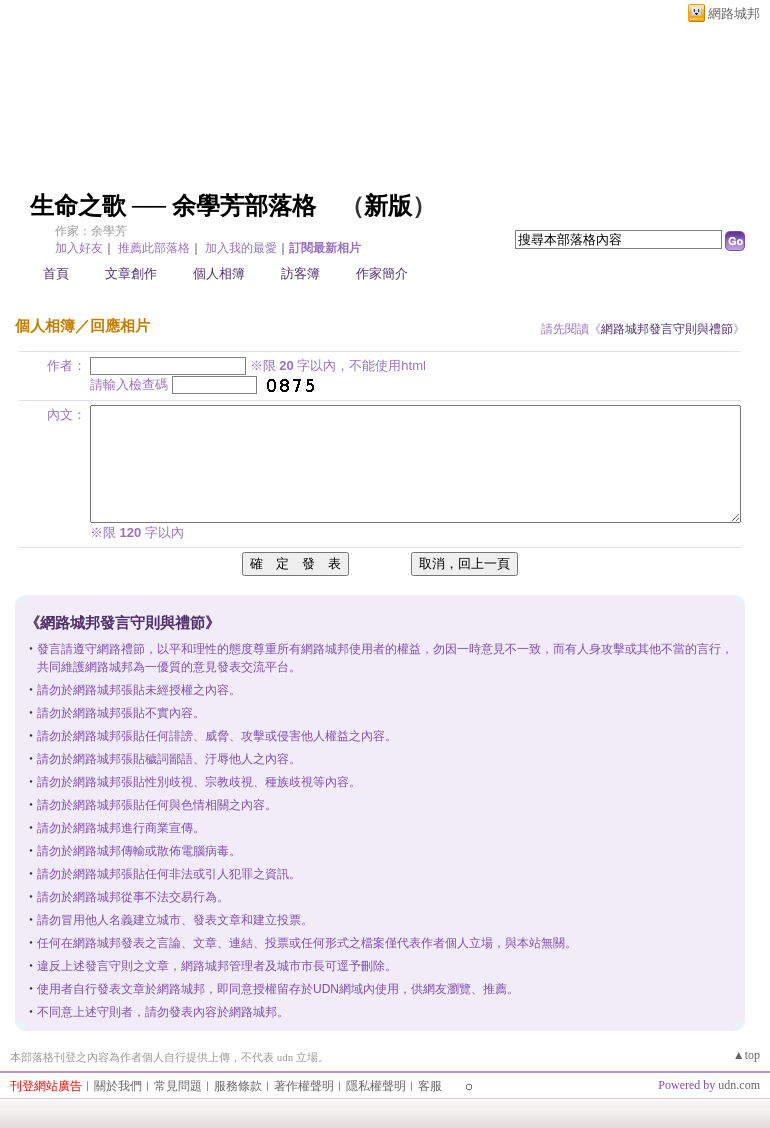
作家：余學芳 (91, 231)
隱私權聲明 (376, 1086)
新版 (388, 206)
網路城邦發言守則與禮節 (667, 329)
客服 (430, 1086)
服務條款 (238, 1086)
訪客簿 (300, 273)
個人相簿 (219, 273)
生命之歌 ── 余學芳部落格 (173, 206)
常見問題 (178, 1086)
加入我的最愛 (241, 248)
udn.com (739, 1085)
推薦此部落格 (154, 248)
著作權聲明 (304, 1086)
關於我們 (118, 1086)
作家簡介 (382, 273)
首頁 (56, 273)
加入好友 (79, 248)
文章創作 (131, 273)
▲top (746, 1055)
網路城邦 (734, 13)
